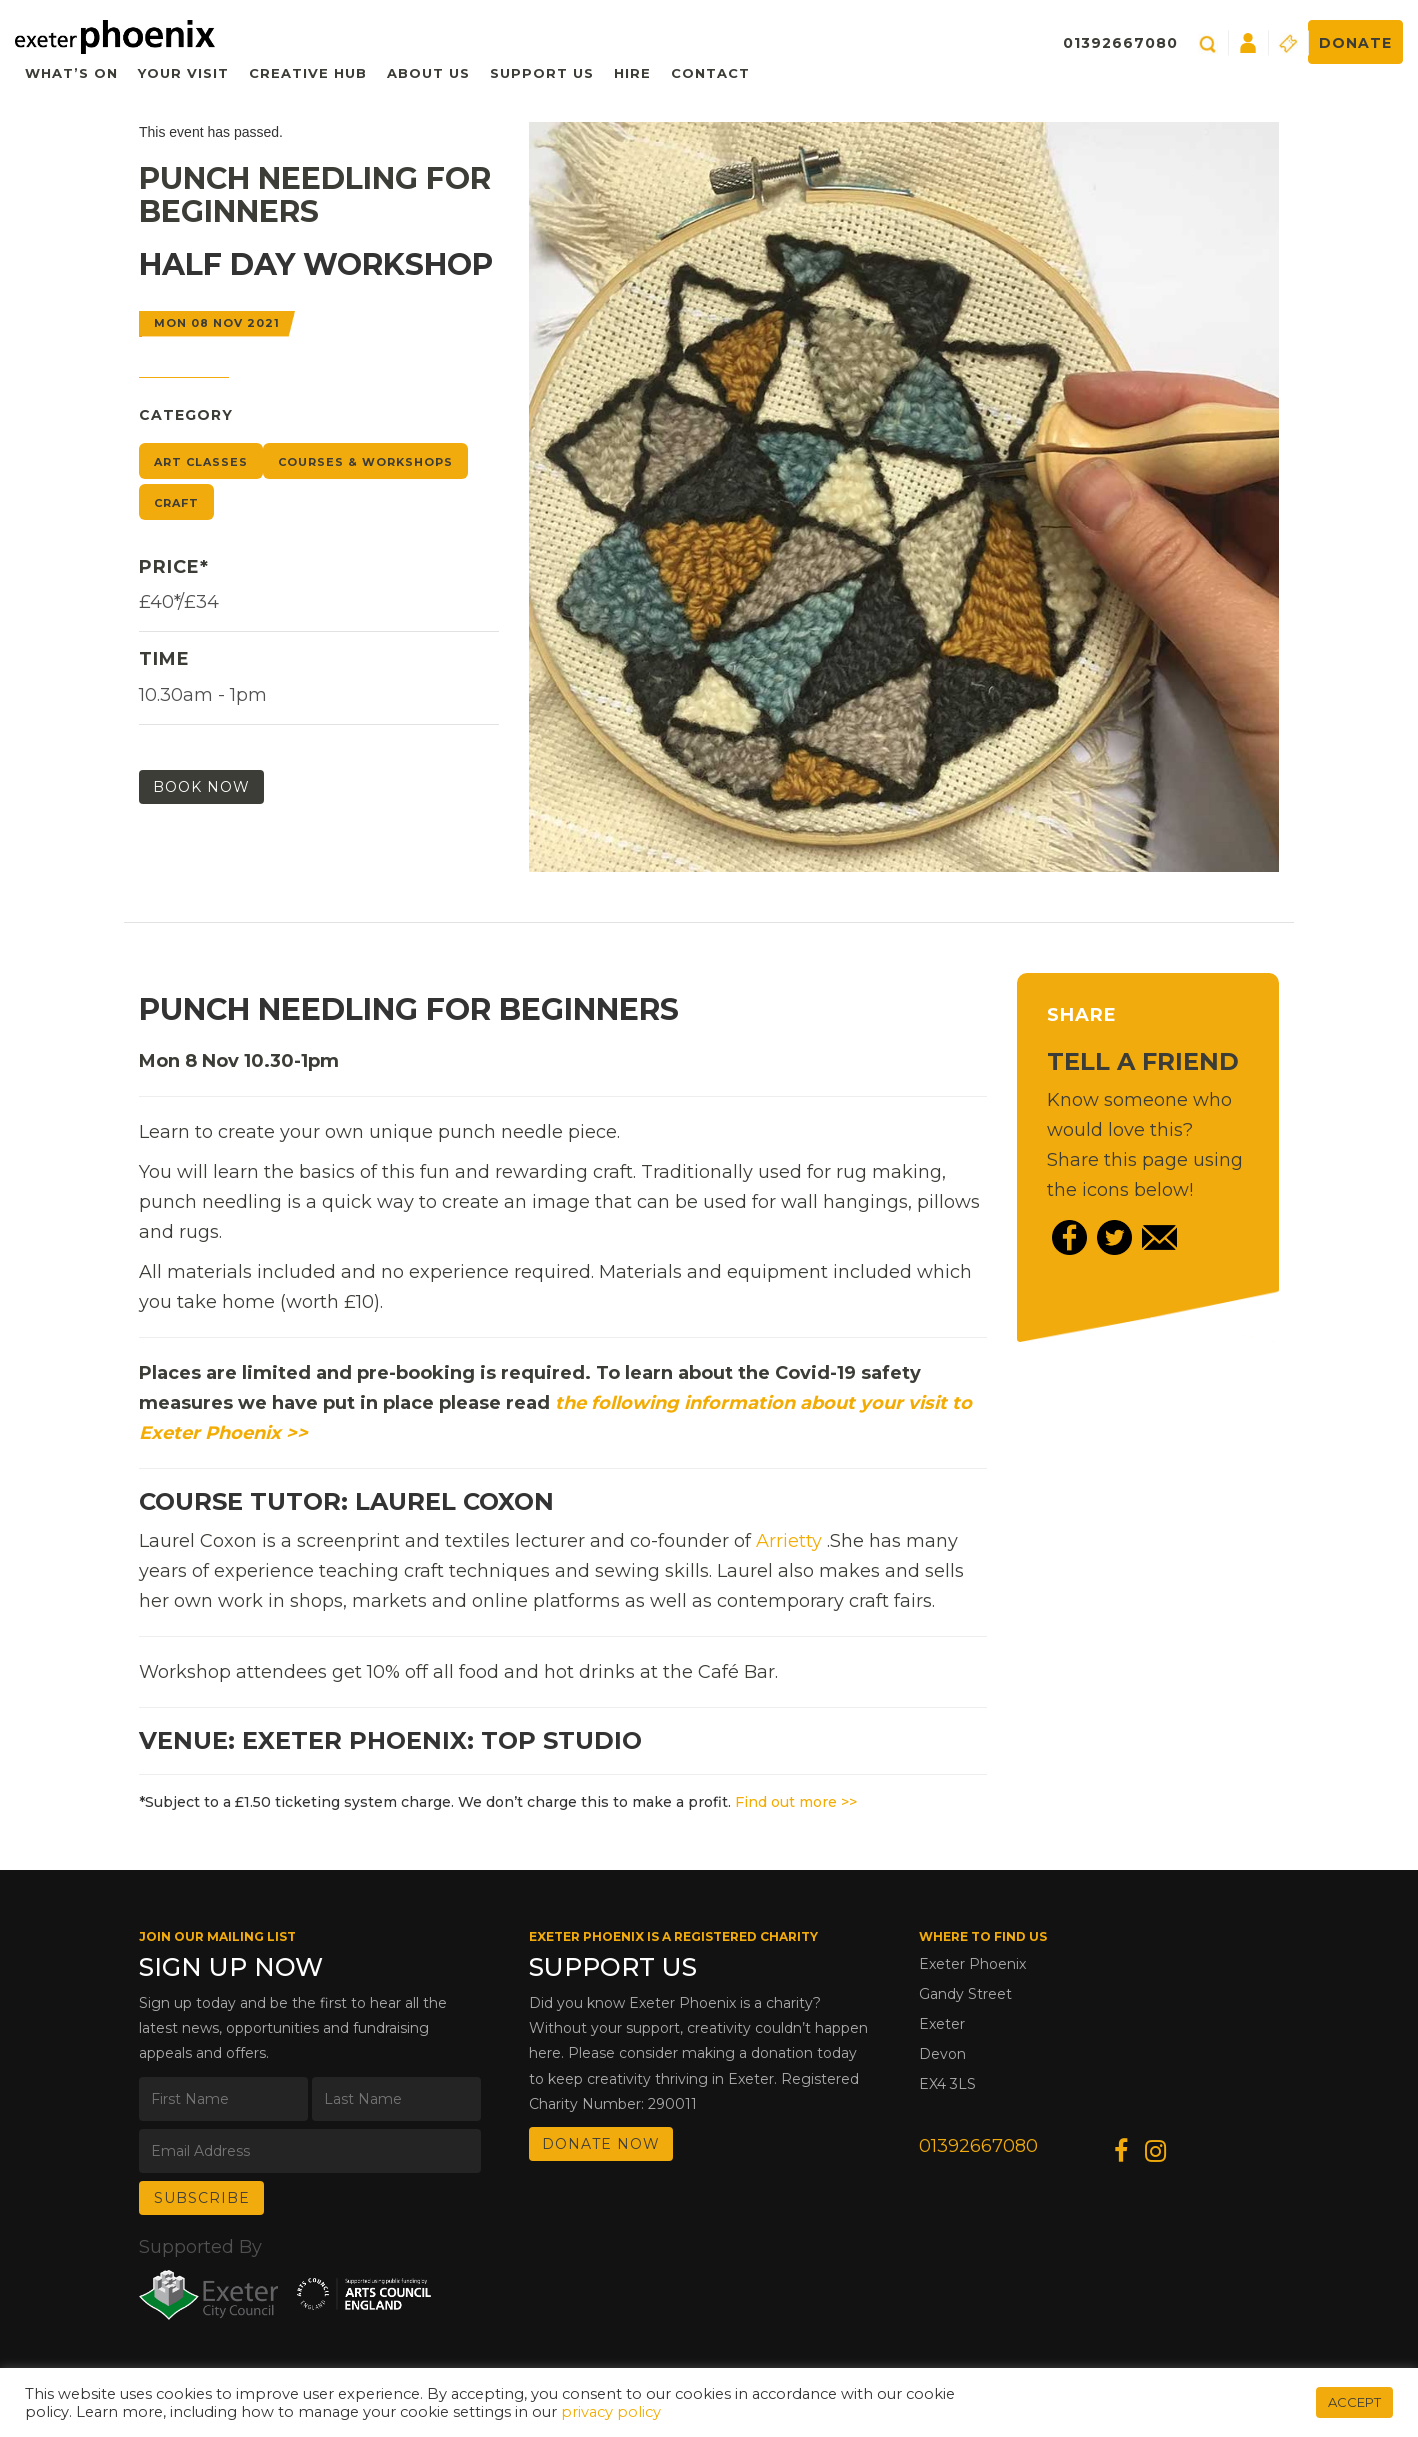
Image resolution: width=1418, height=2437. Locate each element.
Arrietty (789, 1541)
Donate (1355, 43)
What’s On (71, 73)
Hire (632, 73)
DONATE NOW (601, 2144)
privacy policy (611, 2412)
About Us (428, 73)
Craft (176, 503)
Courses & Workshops (365, 462)
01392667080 (1120, 43)
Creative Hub (308, 73)
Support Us (542, 73)
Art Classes (201, 462)
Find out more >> (796, 1802)
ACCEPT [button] (1354, 2402)
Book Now (201, 787)
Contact (710, 73)
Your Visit (183, 73)
